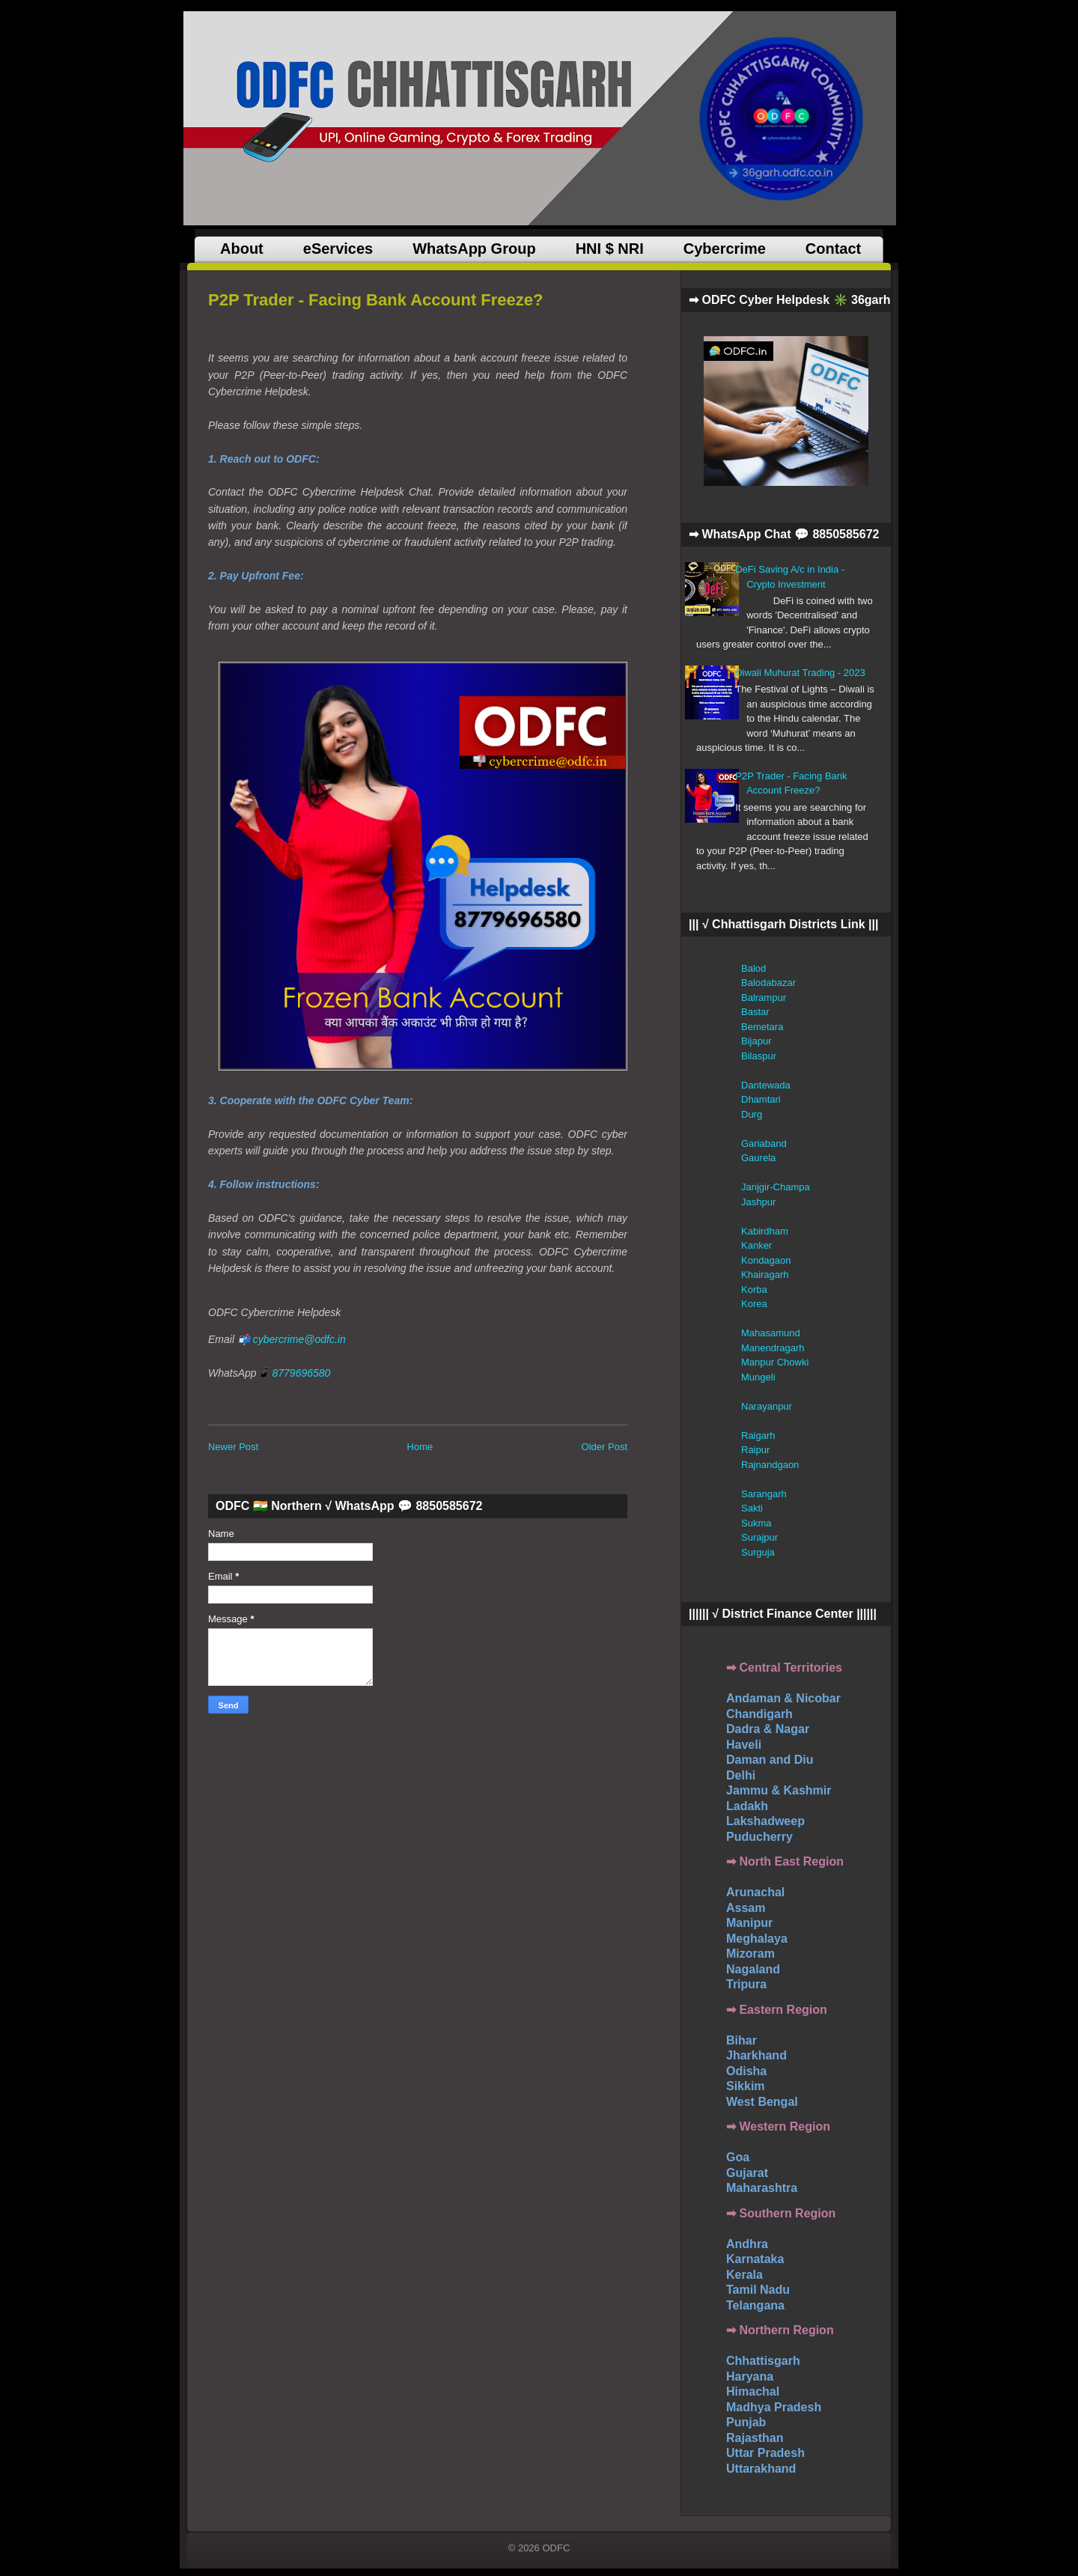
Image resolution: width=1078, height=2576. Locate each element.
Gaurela (758, 1157)
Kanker (756, 1245)
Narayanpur (766, 1406)
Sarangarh (764, 1493)
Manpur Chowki (774, 1362)
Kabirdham (764, 1231)
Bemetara (762, 1026)
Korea (754, 1303)
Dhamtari (761, 1099)
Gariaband (764, 1143)
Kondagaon (766, 1260)
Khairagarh (765, 1274)
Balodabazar (768, 982)
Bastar (755, 1011)
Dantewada (766, 1085)
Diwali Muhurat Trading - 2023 (800, 672)
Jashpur (758, 1202)
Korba (754, 1289)
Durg (751, 1114)
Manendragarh (773, 1348)
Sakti (752, 1508)
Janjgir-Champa (775, 1187)
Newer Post (233, 1446)
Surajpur (759, 1537)
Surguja (758, 1552)
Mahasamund (770, 1333)
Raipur (755, 1449)
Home (420, 1446)
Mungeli (758, 1377)
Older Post (604, 1446)
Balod (753, 968)
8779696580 (301, 1373)
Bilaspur (758, 1056)
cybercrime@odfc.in (299, 1339)
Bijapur (756, 1041)
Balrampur (763, 997)
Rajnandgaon (770, 1464)
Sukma (756, 1523)
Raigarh (758, 1435)
